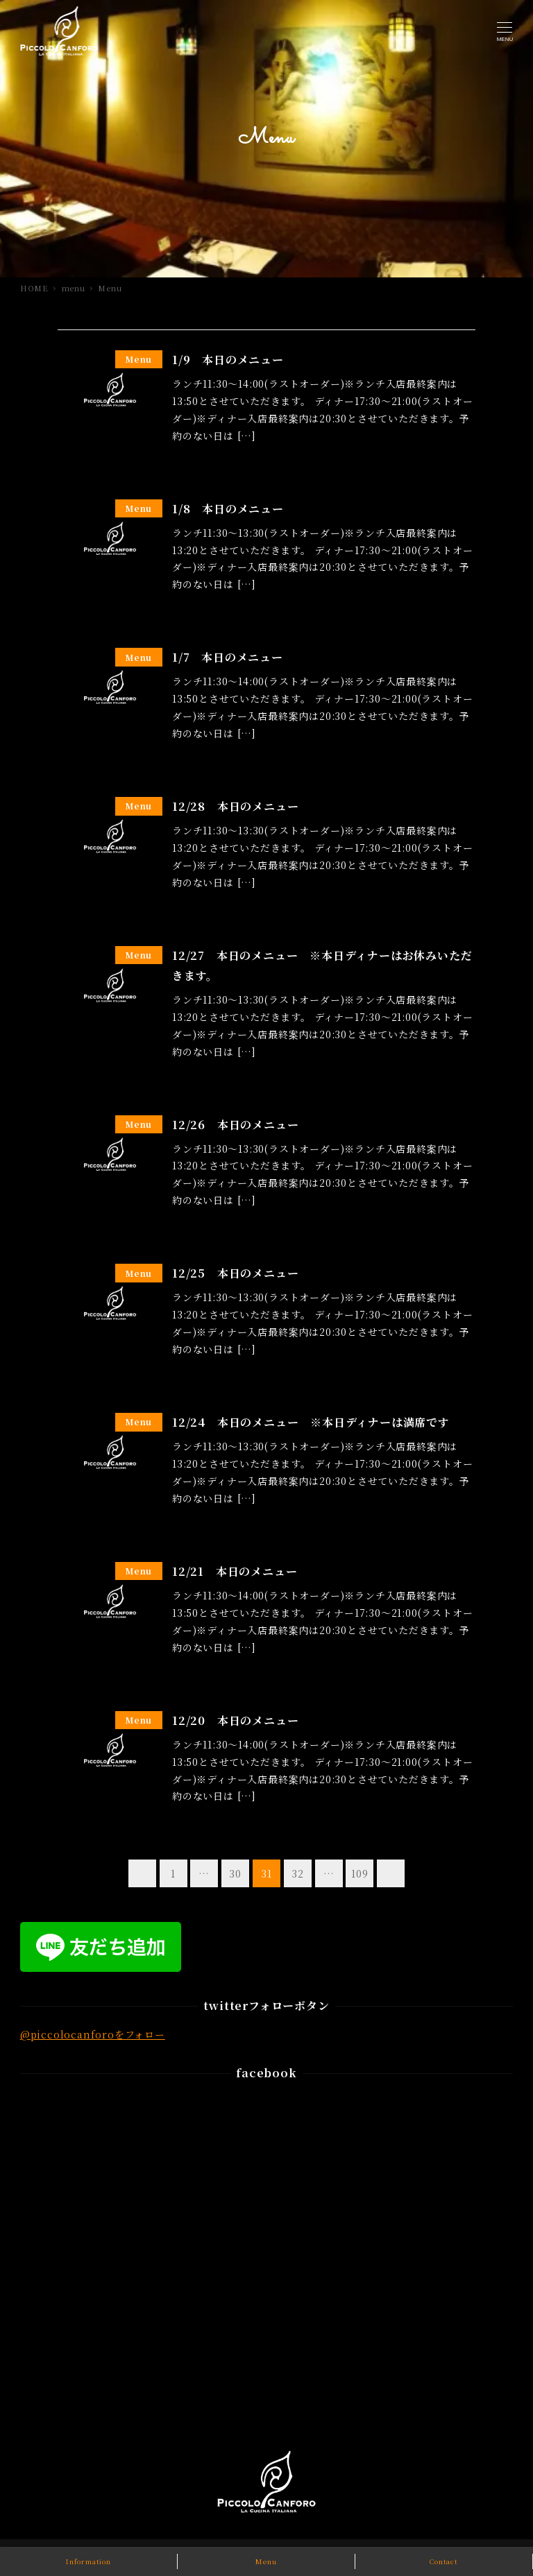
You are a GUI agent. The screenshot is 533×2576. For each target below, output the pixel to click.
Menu (265, 2561)
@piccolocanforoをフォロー (92, 2034)
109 (359, 1873)
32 (297, 1873)
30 (235, 1873)
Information (88, 2561)
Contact (444, 2561)
